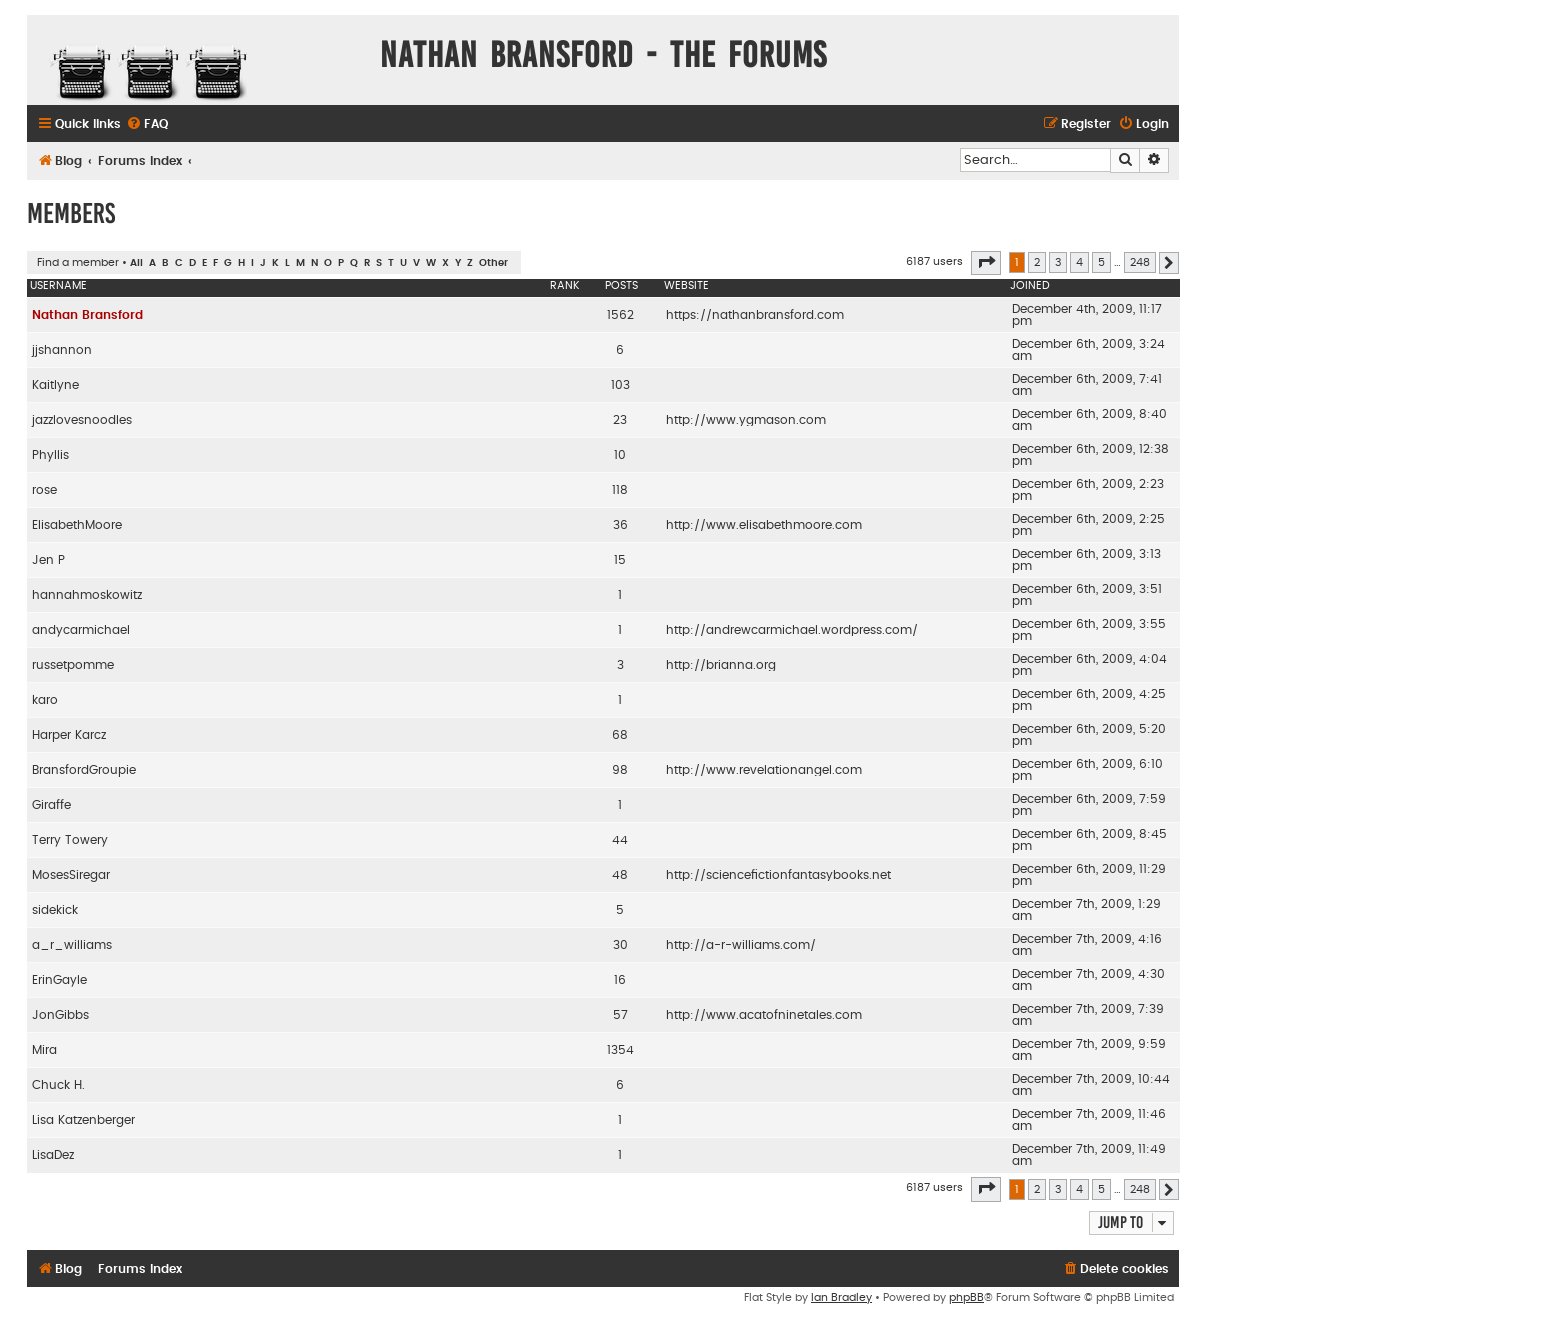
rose (44, 490)
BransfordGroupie (84, 770)
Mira (44, 1050)
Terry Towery (70, 840)
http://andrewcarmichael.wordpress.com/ (792, 630)
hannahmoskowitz (87, 595)
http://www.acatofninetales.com (764, 1015)
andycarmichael (81, 630)
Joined (1030, 285)
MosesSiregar (71, 875)
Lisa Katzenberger (83, 1120)
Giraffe (51, 805)
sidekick (55, 910)
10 (620, 455)
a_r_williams (72, 945)
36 (620, 525)
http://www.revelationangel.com (764, 770)
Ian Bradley (841, 1297)
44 (620, 840)
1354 (620, 1050)
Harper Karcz (69, 735)
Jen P (48, 560)
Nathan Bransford (87, 315)
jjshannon (62, 350)
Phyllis (50, 455)
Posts (621, 285)
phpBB (966, 1297)
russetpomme (73, 665)
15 (620, 560)
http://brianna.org (721, 665)
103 (620, 385)
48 (620, 875)
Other (493, 263)
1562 (620, 315)
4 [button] (1079, 262)
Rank (565, 285)
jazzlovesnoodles (82, 420)
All (136, 263)
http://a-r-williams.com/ (741, 945)
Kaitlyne (55, 385)
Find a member (78, 262)
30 (620, 945)
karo (45, 700)
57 (620, 1015)
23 (620, 420)
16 (620, 980)
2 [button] (1037, 262)
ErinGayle (59, 980)
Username (58, 285)
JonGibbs (60, 1015)
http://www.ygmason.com (746, 420)
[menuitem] (147, 124)
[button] (986, 263)
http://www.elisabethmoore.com (764, 525)
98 (620, 770)
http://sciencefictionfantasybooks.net (778, 875)
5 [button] (1101, 262)
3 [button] (1058, 262)
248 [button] (1140, 262)
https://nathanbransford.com (755, 315)
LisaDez (53, 1155)
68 (620, 735)
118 (620, 490)
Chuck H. (58, 1085)
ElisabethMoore (77, 525)
